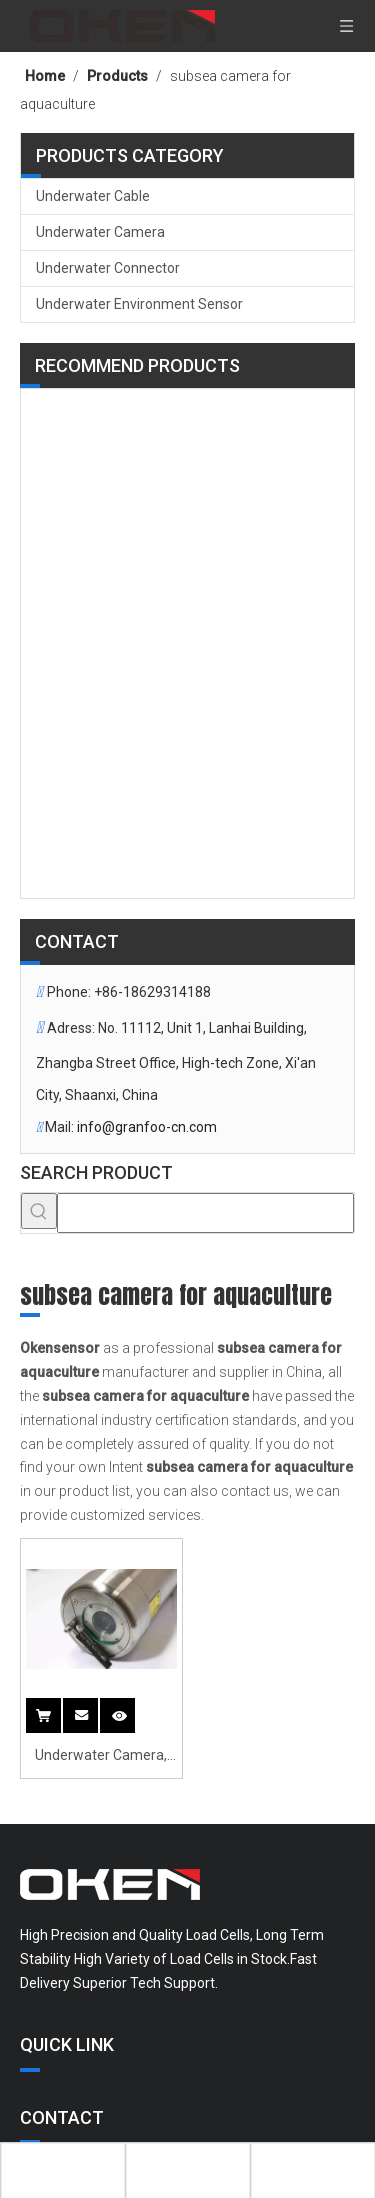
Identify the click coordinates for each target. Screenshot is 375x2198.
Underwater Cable (93, 196)
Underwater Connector (108, 268)
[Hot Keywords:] (39, 1211)
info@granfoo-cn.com (147, 1127)
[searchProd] (205, 1213)
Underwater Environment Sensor (139, 304)
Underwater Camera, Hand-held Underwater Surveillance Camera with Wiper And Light (101, 1757)
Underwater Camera (100, 232)
